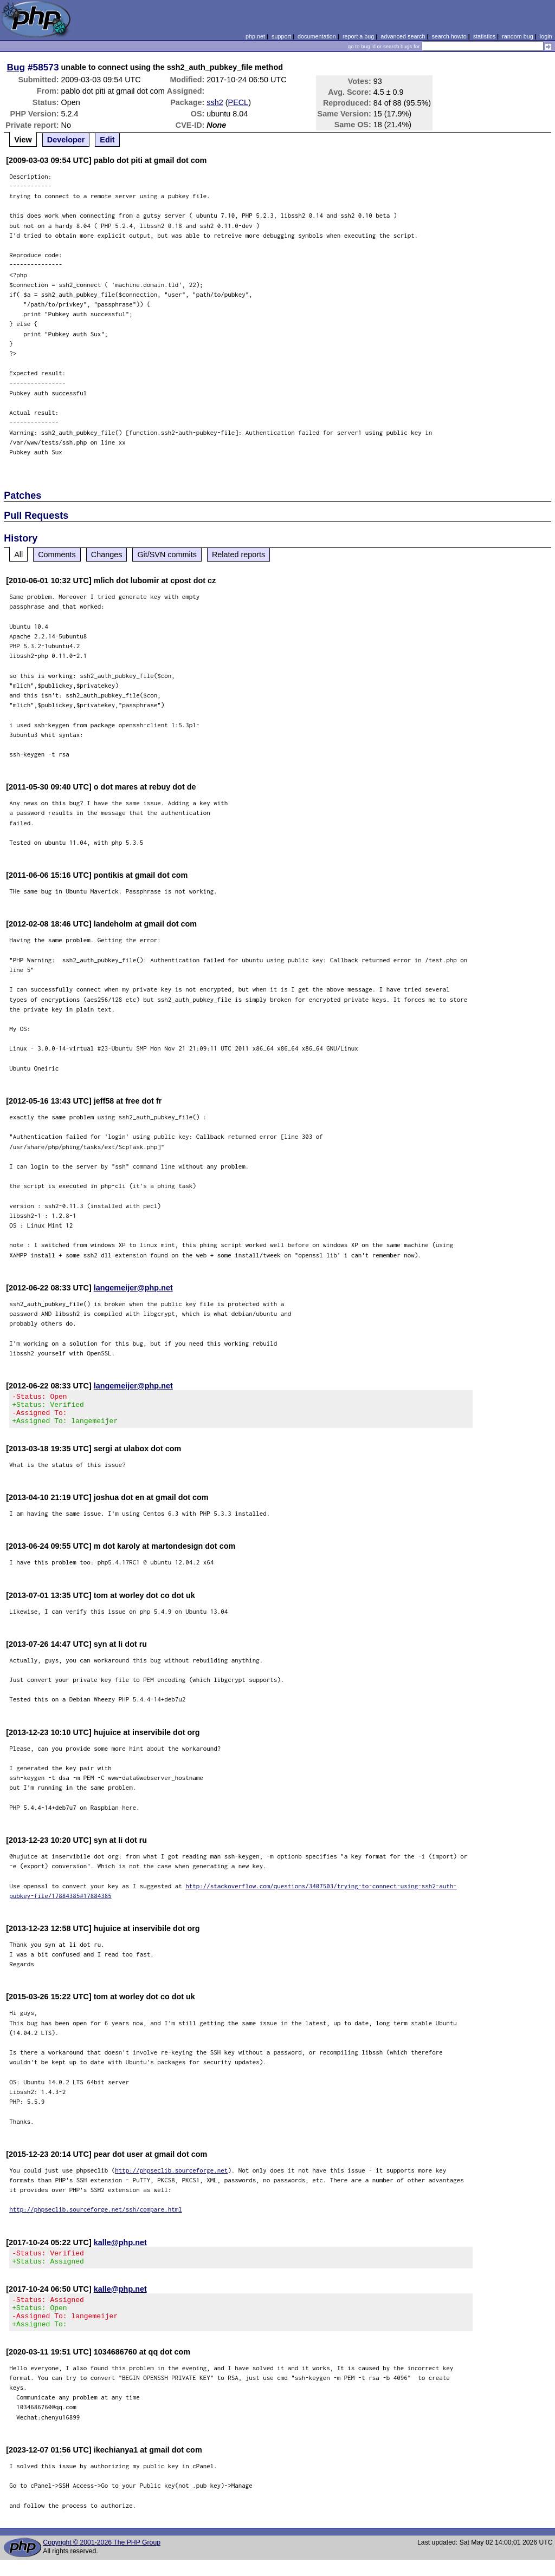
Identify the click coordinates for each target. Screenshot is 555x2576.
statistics (484, 36)
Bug (16, 67)
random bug (517, 36)
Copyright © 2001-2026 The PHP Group (101, 2558)
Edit (107, 139)
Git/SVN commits (167, 554)
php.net (255, 36)
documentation (317, 36)
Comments (57, 554)
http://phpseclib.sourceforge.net (171, 2176)
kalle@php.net (120, 2249)
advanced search (402, 36)
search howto (448, 36)
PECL (238, 102)
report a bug (358, 36)
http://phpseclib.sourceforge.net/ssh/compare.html (95, 2215)
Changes (106, 554)
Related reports (238, 554)
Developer (66, 139)
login (546, 36)
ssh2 (214, 102)
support (281, 36)
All (18, 554)
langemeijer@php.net (133, 1287)
